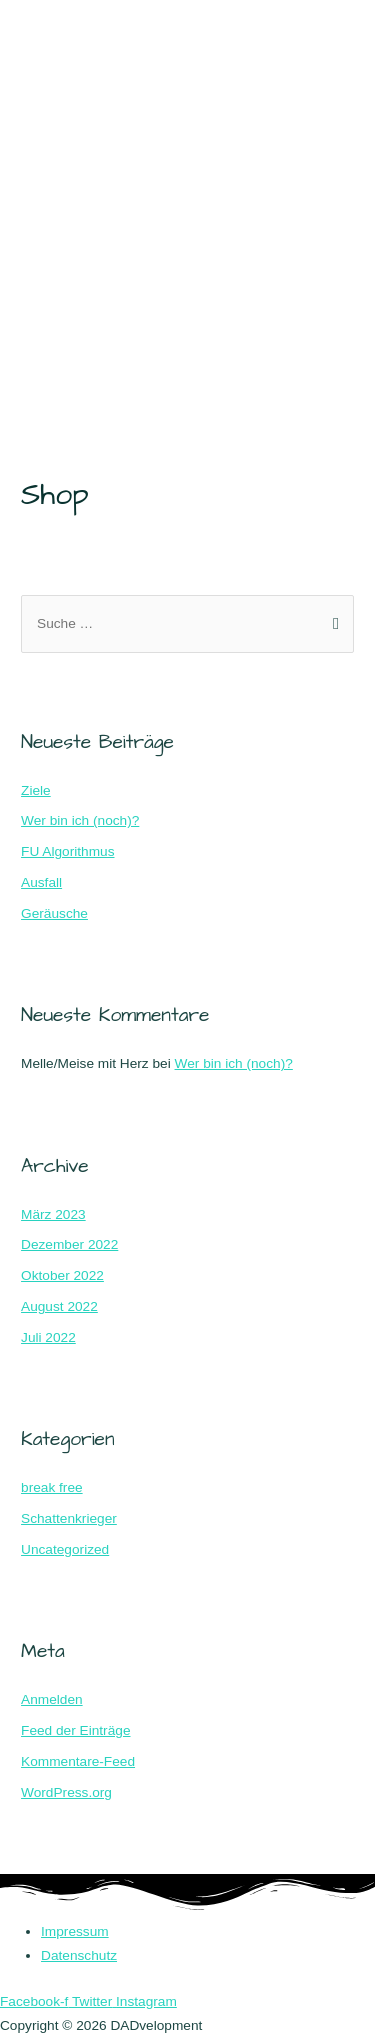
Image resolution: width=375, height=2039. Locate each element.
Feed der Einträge (75, 1730)
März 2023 (53, 1214)
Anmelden (52, 1699)
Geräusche (54, 913)
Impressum (75, 1931)
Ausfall (41, 882)
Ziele (36, 790)
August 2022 (59, 1306)
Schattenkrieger (69, 1518)
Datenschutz (79, 1955)
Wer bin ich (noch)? (80, 820)
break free (52, 1487)
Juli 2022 (48, 1337)
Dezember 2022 (69, 1244)
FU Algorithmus (67, 851)
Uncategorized (65, 1549)
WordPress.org (66, 1792)
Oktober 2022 (62, 1275)
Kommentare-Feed (78, 1761)
